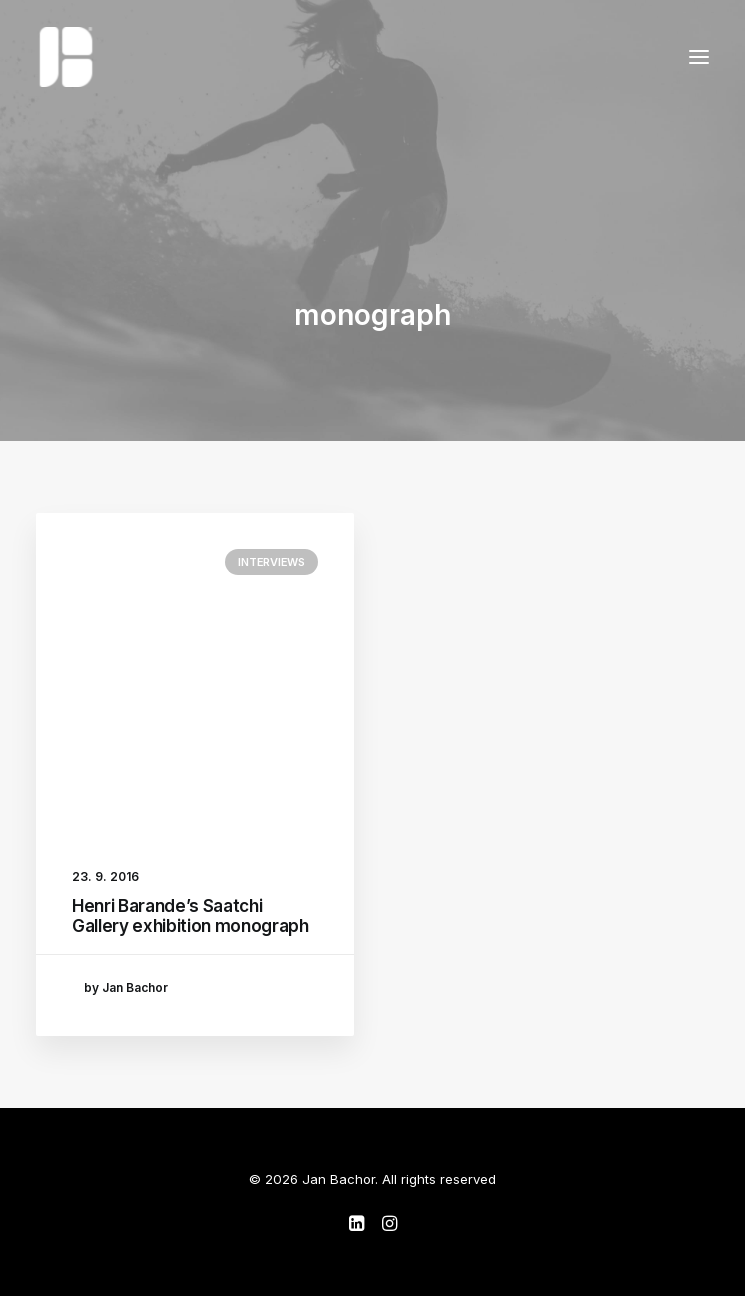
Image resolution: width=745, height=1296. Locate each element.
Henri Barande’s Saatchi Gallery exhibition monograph (190, 916)
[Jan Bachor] (66, 57)
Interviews (271, 562)
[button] (699, 57)
